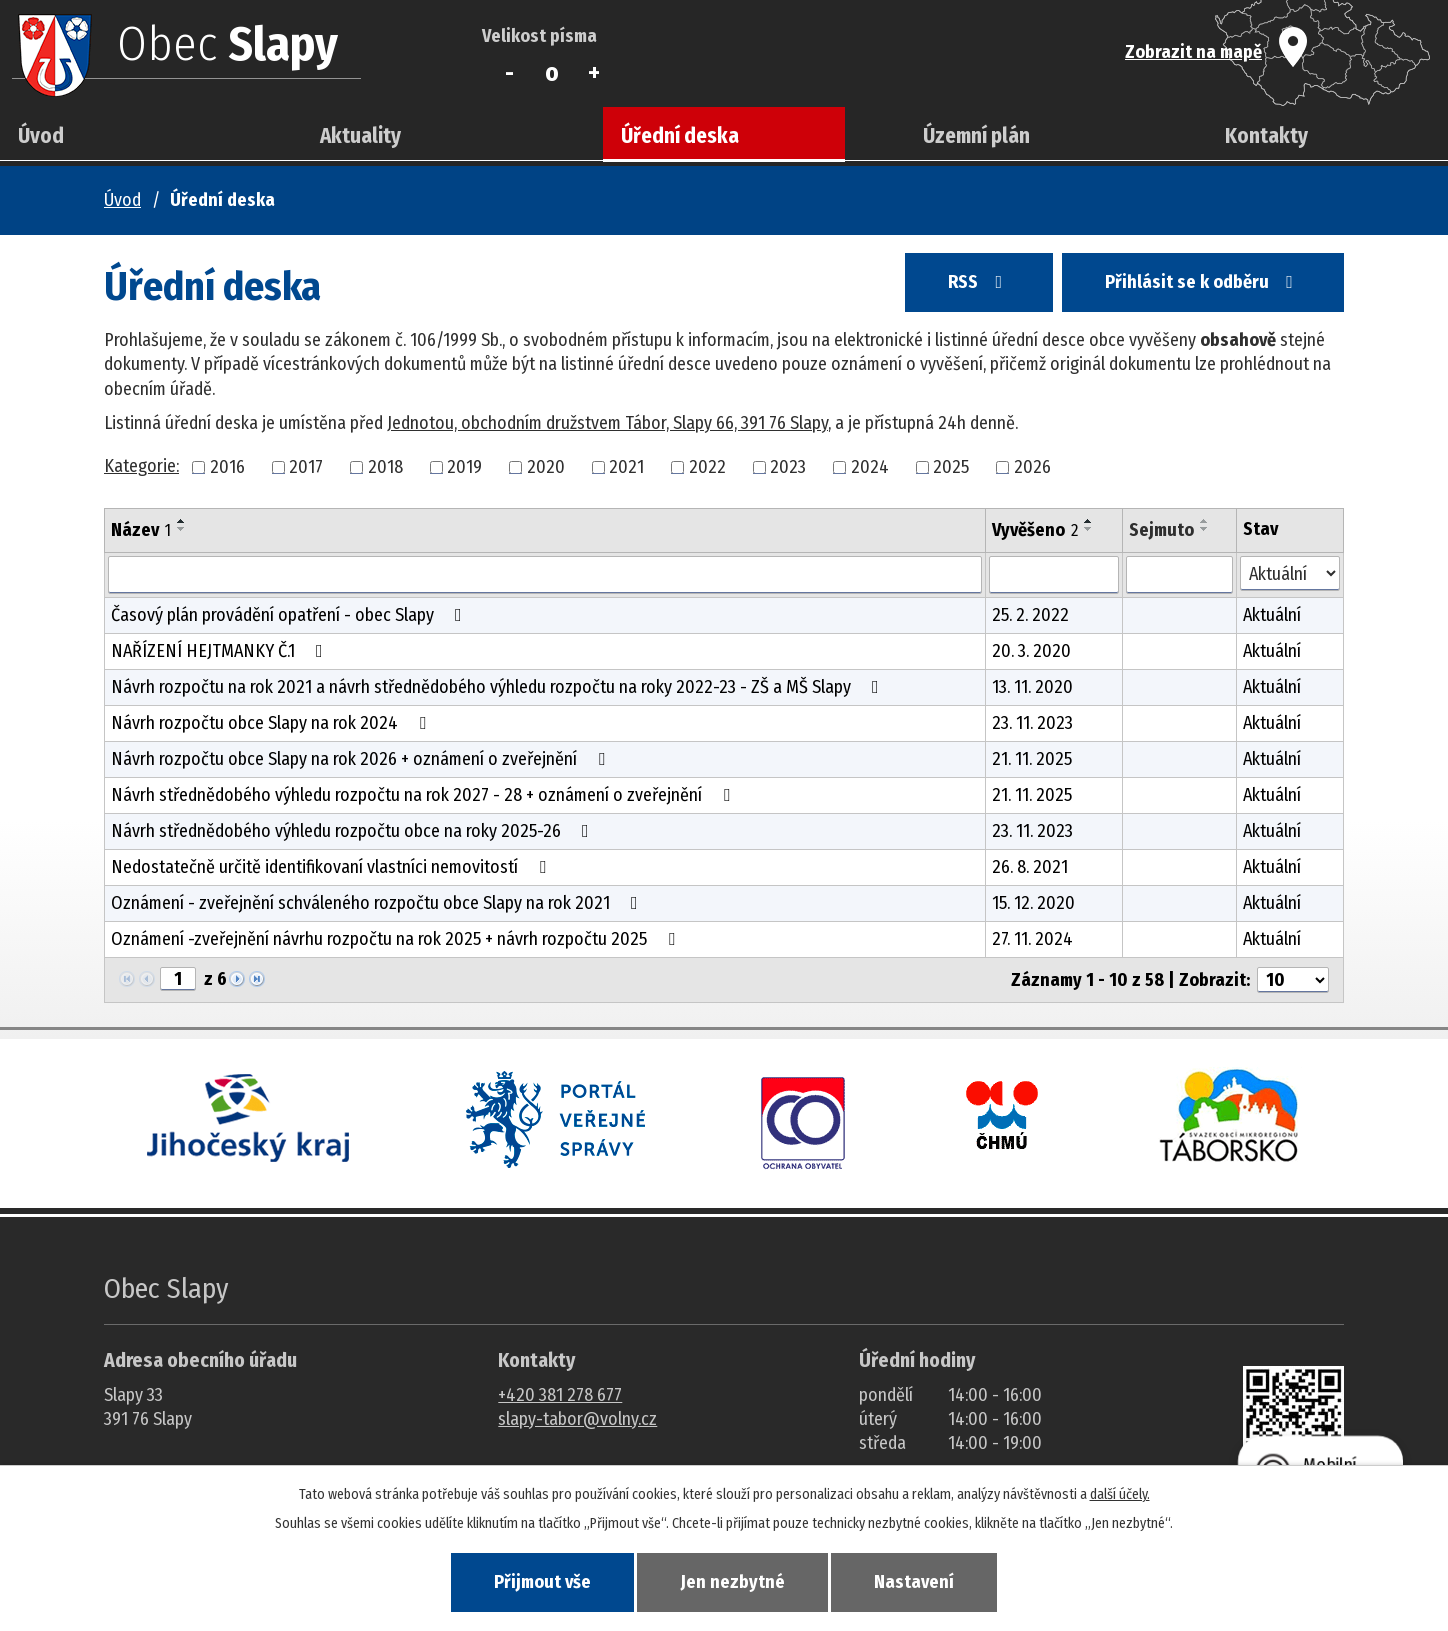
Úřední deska (680, 136)
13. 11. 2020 (1032, 687)
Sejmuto (1161, 530)
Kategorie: (141, 466)
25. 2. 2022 (1030, 615)
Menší (509, 73)
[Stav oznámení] (1290, 573)
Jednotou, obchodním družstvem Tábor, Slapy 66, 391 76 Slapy (607, 423)
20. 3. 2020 (1031, 651)
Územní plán (976, 136)
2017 (306, 467)
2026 (1032, 467)
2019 (464, 467)
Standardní (552, 73)
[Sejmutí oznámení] (1179, 575)
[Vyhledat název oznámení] (545, 575)
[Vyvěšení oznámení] (1054, 575)
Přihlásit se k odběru (1203, 282)
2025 (951, 467)
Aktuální (1272, 615)
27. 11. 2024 (1032, 939)
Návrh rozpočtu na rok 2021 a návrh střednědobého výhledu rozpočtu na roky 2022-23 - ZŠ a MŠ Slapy (499, 687)
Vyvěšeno (1035, 530)
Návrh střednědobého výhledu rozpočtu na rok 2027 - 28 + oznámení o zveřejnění (424, 795)
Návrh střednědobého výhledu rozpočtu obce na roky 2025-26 (354, 831)
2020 (546, 467)
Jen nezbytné (733, 1582)
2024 (870, 467)
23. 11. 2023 (1032, 723)
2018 (385, 467)
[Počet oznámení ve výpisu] (1293, 980)
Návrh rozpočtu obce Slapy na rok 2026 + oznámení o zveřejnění (362, 759)
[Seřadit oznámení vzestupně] (182, 521)
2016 (227, 467)
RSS (979, 282)
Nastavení (914, 1582)
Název (141, 530)
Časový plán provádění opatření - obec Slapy (290, 615)
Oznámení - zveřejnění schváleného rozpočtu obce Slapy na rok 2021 (378, 903)
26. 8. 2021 (1030, 867)
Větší (594, 73)
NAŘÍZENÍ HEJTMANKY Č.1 (221, 651)
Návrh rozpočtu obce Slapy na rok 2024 (272, 723)
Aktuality (360, 136)
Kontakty (1266, 136)
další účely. (1120, 1494)
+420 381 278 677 (560, 1395)
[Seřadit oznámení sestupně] (182, 529)
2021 (626, 467)
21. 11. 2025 (1032, 759)
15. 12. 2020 (1033, 903)
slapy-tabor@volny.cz (577, 1419)
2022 (707, 467)
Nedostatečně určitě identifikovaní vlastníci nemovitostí (332, 867)
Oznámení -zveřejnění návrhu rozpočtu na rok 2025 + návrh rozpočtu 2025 (397, 939)
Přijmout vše (542, 1582)
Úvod (41, 136)
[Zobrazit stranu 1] (178, 979)
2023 (788, 467)
